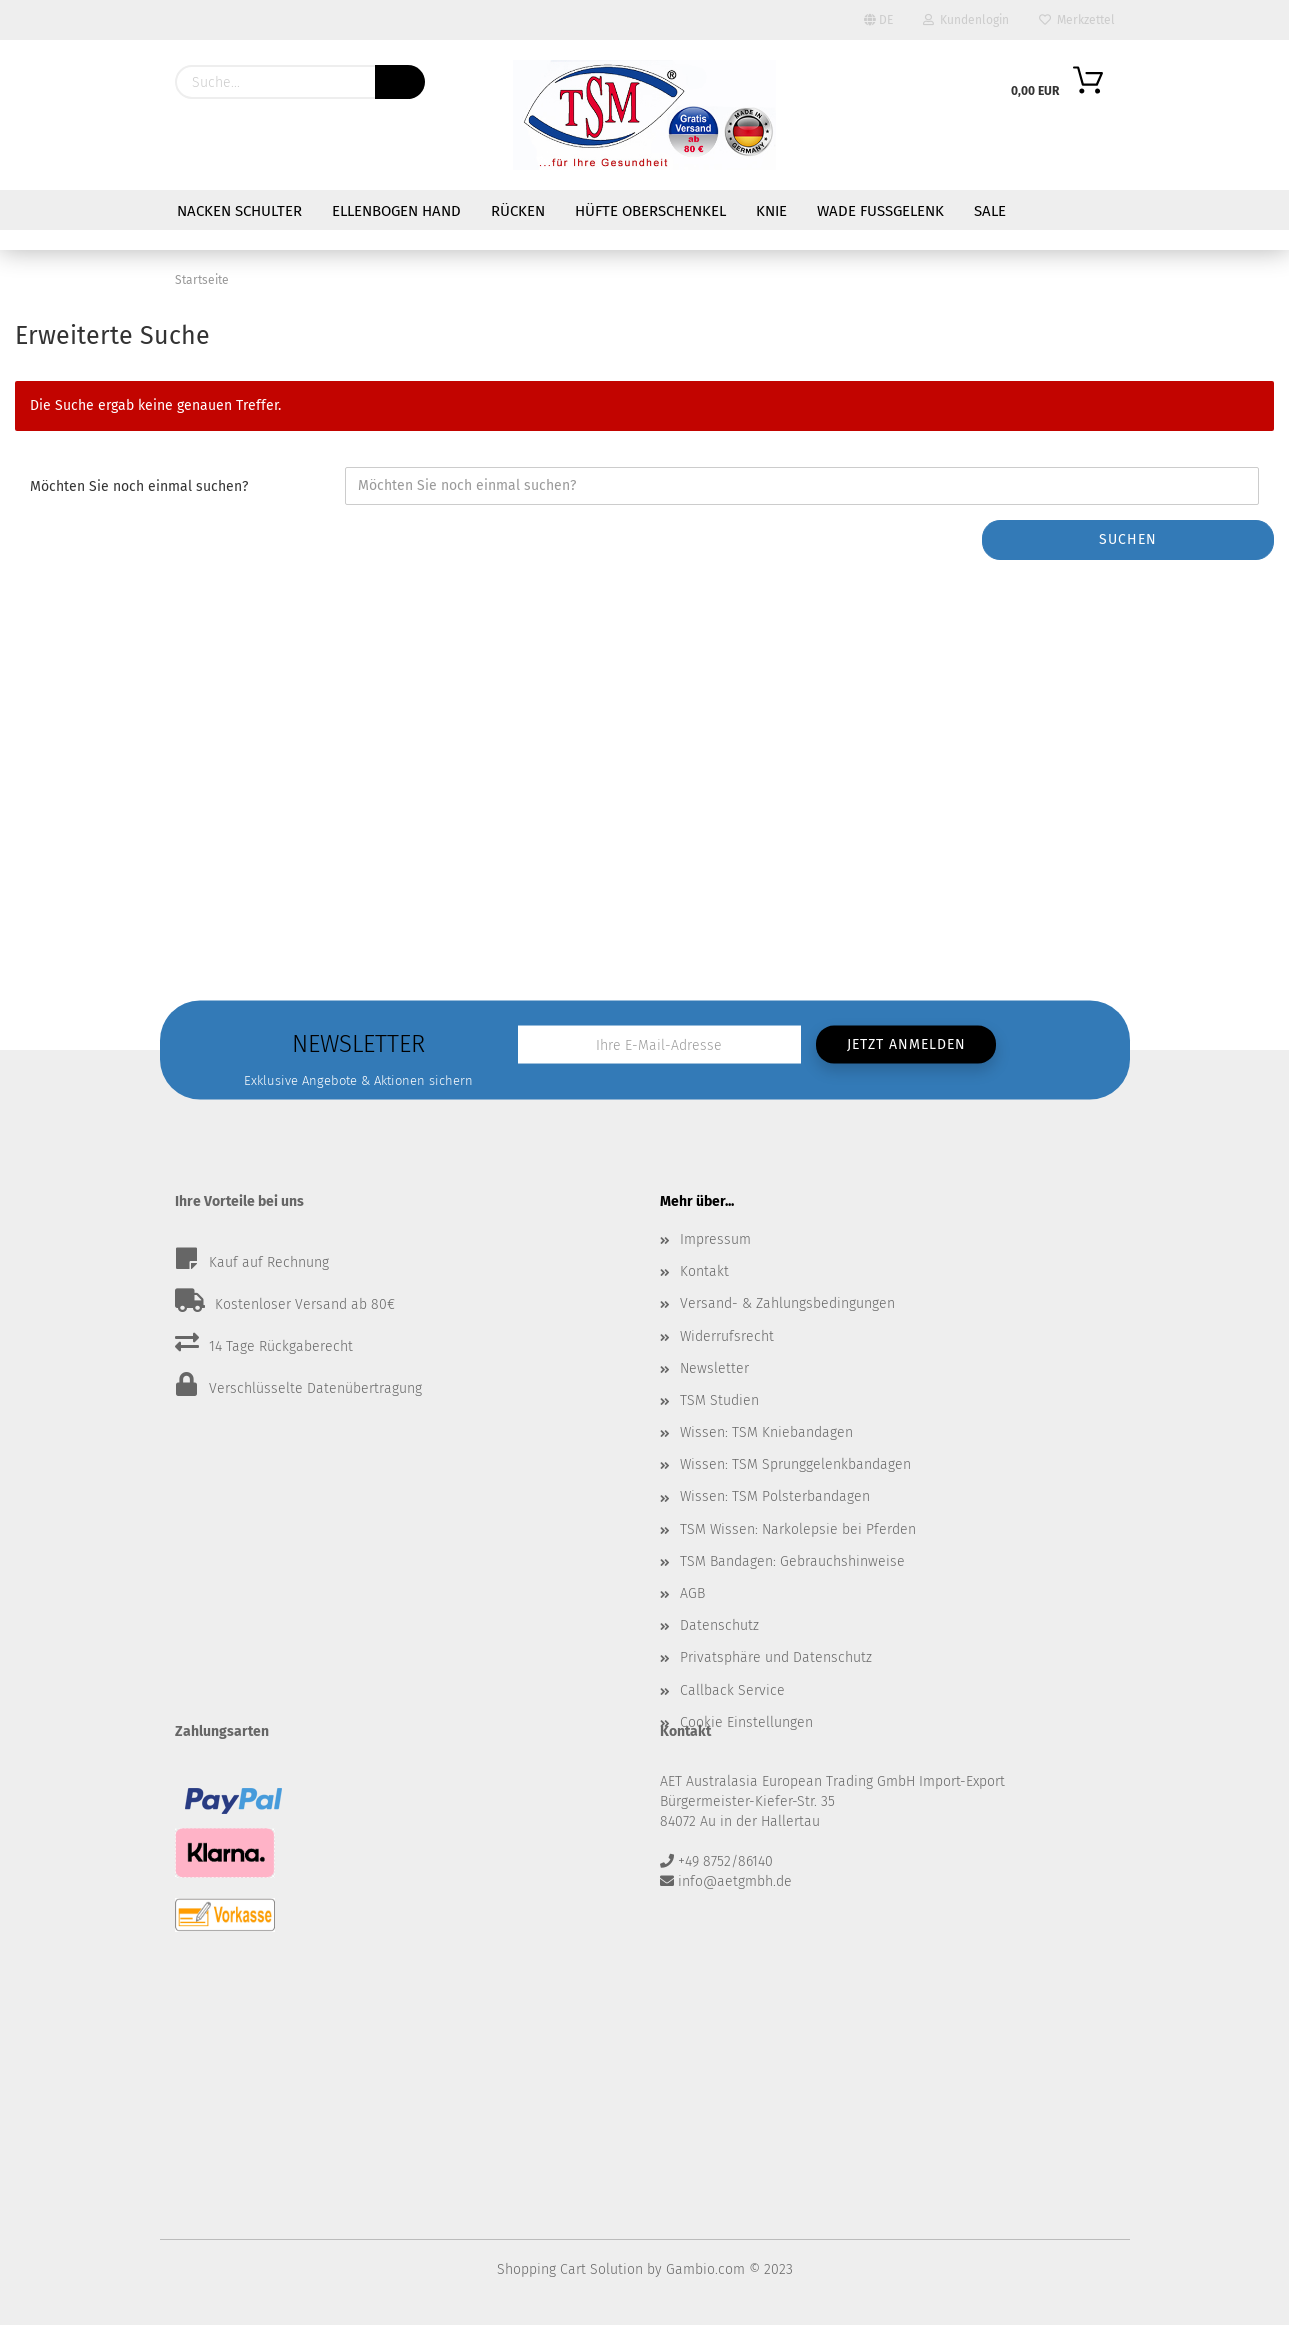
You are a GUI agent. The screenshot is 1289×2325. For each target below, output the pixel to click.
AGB (692, 1593)
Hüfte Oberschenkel (650, 211)
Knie (771, 211)
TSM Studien (719, 1400)
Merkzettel (1077, 20)
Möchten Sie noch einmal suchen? (139, 486)
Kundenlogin (966, 20)
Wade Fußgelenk (880, 211)
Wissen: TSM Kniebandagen (766, 1432)
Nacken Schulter (239, 211)
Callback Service (732, 1690)
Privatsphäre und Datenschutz (776, 1657)
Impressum (715, 1239)
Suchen (1128, 539)
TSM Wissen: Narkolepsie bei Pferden (798, 1529)
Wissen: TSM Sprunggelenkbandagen (795, 1464)
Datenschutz (719, 1625)
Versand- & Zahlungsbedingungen (787, 1303)
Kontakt (704, 1271)
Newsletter (714, 1368)
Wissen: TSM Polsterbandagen (775, 1496)
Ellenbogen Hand (396, 211)
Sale (990, 211)
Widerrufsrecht (727, 1336)
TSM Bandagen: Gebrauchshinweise (792, 1561)
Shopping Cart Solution (570, 2269)
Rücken (518, 211)
